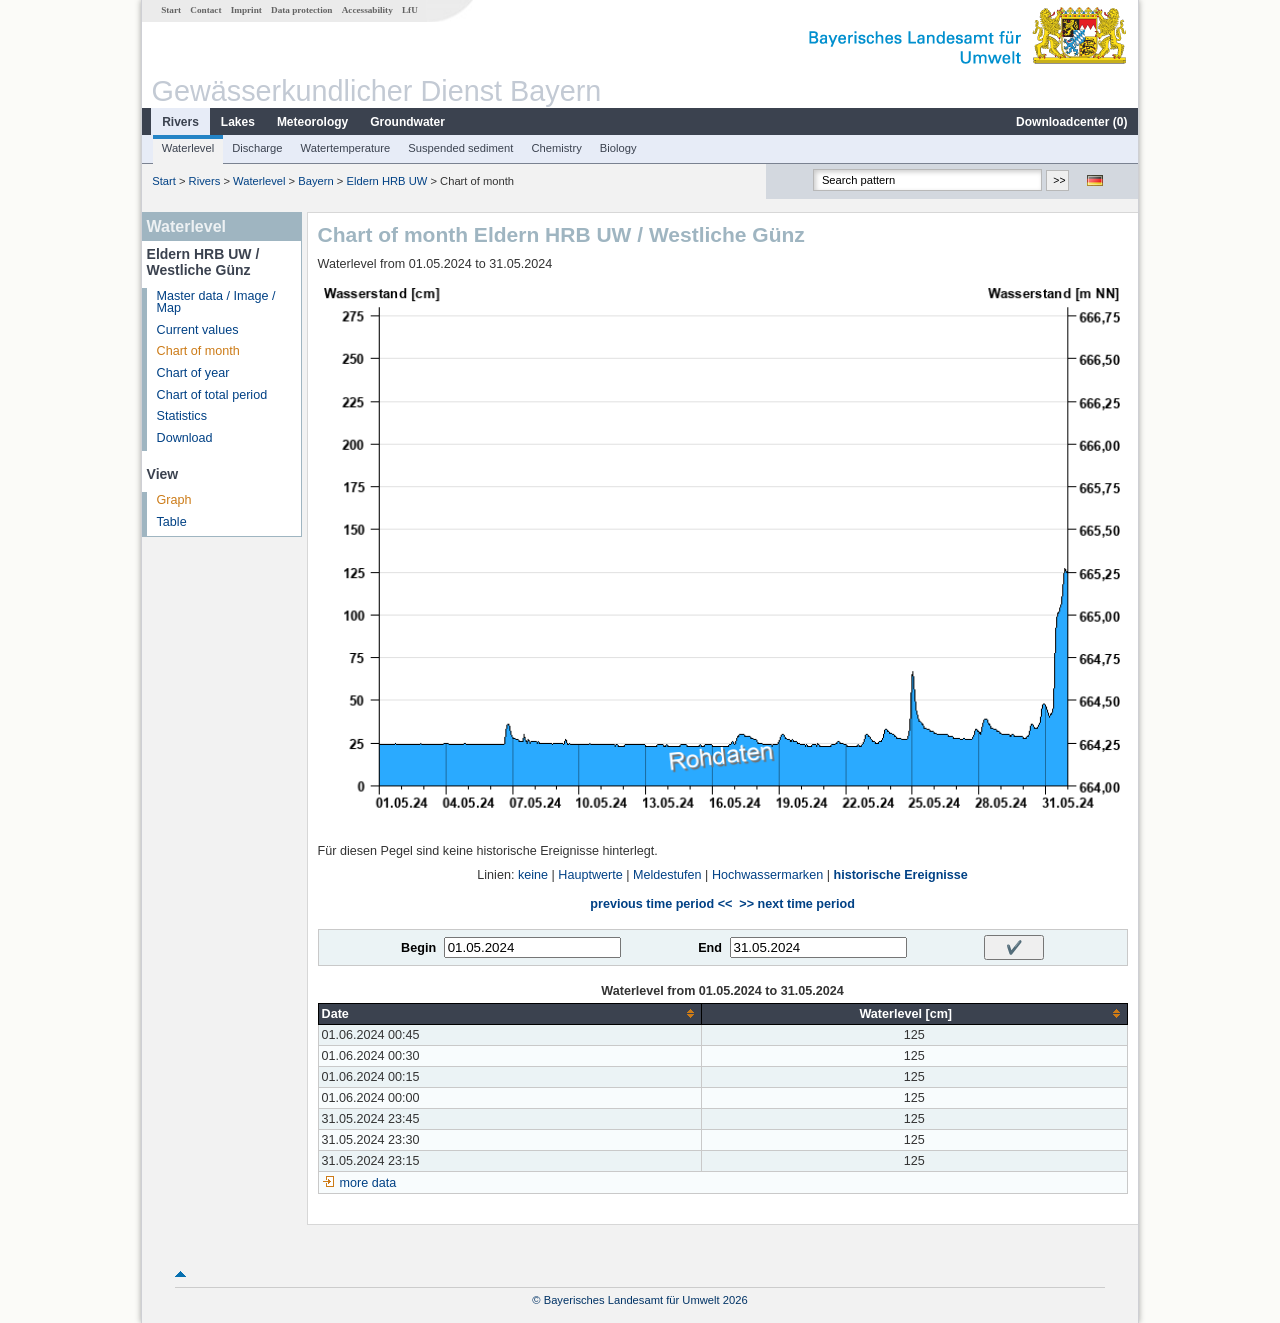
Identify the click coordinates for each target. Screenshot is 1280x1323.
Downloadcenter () (1071, 122)
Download (185, 438)
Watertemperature (346, 148)
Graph (174, 500)
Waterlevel (188, 148)
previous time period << (661, 904)
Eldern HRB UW (386, 181)
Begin (418, 948)
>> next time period (796, 904)
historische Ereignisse (900, 875)
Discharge (257, 148)
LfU (410, 10)
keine (533, 875)
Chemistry (556, 148)
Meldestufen (667, 875)
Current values (198, 330)
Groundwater (407, 122)
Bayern (315, 181)
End (710, 948)
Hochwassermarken (767, 875)
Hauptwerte (590, 875)
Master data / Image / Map (216, 302)
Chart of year (193, 373)
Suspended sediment (460, 148)
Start (171, 10)
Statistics (182, 416)
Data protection (301, 10)
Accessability (367, 10)
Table (172, 522)
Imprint (246, 10)
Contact (205, 10)
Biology (618, 148)
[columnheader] (509, 1013)
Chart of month (198, 351)
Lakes (238, 122)
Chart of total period (212, 395)
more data (368, 1183)
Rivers (180, 122)
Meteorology (312, 122)
